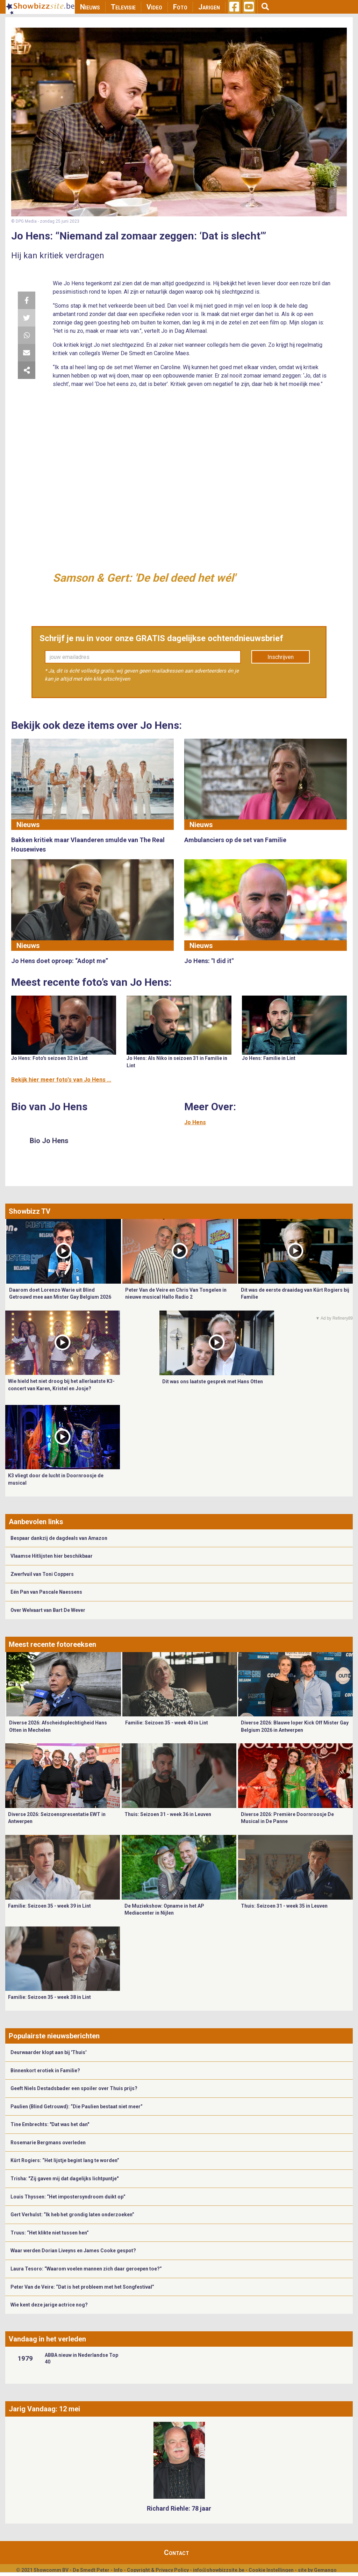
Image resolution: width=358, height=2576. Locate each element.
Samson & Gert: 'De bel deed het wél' (144, 577)
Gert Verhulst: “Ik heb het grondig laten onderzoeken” (72, 2214)
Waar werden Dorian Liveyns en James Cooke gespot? (73, 2250)
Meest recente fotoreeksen (52, 1644)
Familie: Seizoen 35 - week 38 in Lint (49, 1997)
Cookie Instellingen (271, 2570)
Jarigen (209, 7)
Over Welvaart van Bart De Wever (47, 1610)
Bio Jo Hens (49, 1140)
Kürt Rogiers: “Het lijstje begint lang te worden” (64, 2160)
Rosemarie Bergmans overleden (48, 2142)
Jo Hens (195, 1122)
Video (154, 7)
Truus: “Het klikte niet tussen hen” (49, 2233)
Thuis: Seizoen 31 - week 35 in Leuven (284, 1906)
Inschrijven (280, 657)
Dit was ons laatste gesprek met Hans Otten (212, 1381)
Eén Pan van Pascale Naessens (46, 1592)
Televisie (123, 7)
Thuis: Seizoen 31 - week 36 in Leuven (167, 1814)
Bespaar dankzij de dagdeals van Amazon (58, 1538)
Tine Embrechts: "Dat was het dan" (49, 2124)
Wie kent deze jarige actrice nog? (49, 2305)
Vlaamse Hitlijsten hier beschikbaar (51, 1556)
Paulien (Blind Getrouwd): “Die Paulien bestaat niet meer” (76, 2106)
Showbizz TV (29, 1211)
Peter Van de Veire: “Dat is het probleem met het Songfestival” (82, 2287)
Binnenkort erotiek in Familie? (45, 2070)
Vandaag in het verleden (47, 2339)
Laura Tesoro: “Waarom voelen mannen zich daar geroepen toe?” (86, 2269)
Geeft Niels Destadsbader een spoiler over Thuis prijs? (73, 2088)
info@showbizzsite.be (218, 2570)
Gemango (325, 2570)
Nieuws (90, 7)
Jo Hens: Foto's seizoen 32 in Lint (49, 1058)
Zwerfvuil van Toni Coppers (42, 1574)
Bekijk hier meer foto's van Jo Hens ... (61, 1079)
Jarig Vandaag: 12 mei (44, 2409)
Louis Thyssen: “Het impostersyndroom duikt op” (68, 2197)
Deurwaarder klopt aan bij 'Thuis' (48, 2052)
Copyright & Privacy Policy (158, 2570)
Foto (180, 7)
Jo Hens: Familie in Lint (268, 1058)
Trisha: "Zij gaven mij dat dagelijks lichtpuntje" (64, 2178)
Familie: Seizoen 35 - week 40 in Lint (166, 1722)
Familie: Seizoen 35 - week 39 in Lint (49, 1906)
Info (118, 2570)
